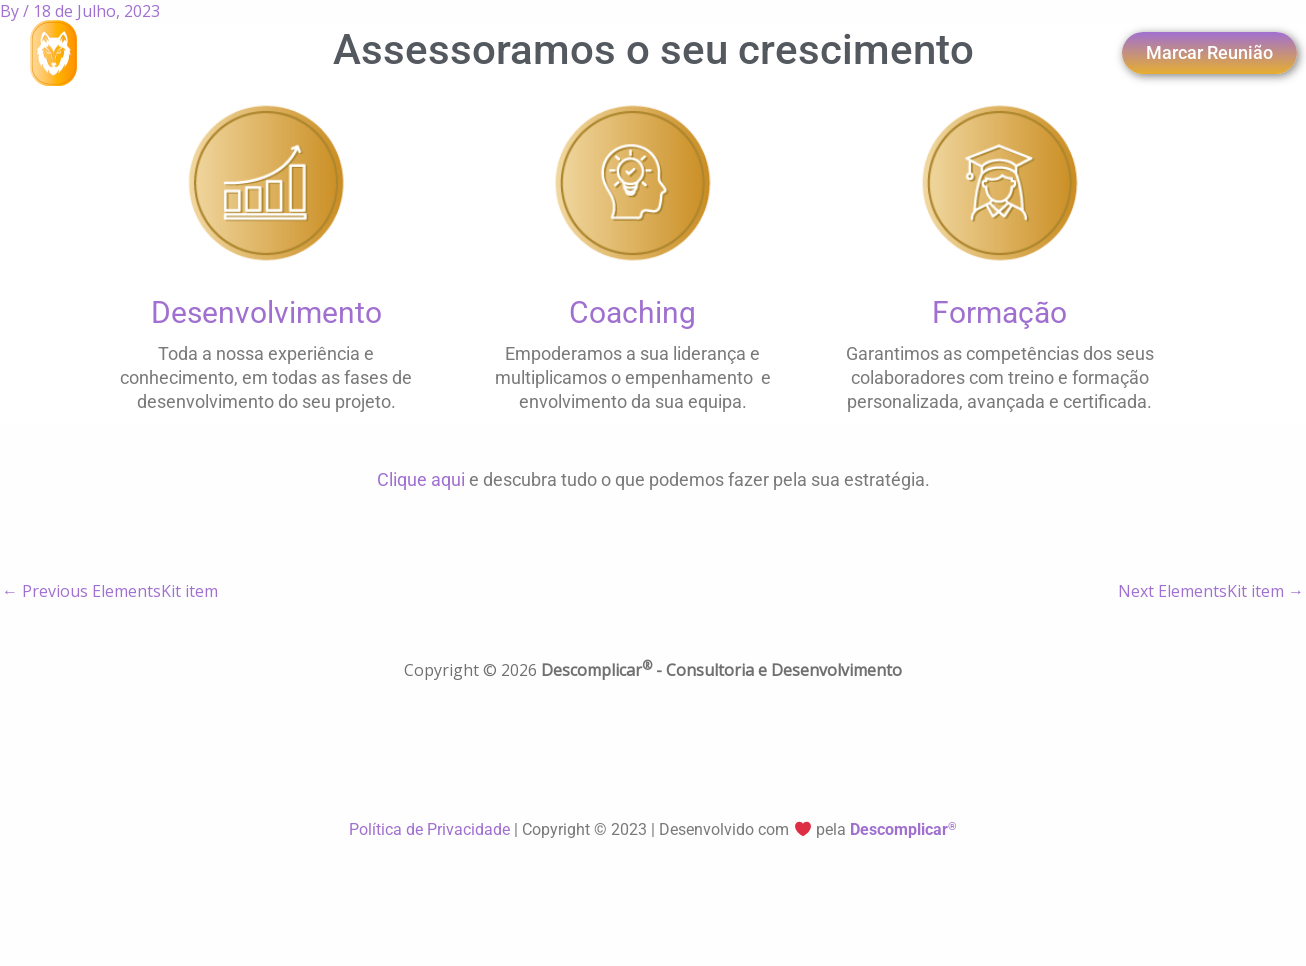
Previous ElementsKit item (110, 591)
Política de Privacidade (431, 829)
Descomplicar (903, 829)
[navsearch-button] (987, 53)
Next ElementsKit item (1211, 591)
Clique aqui (421, 479)
